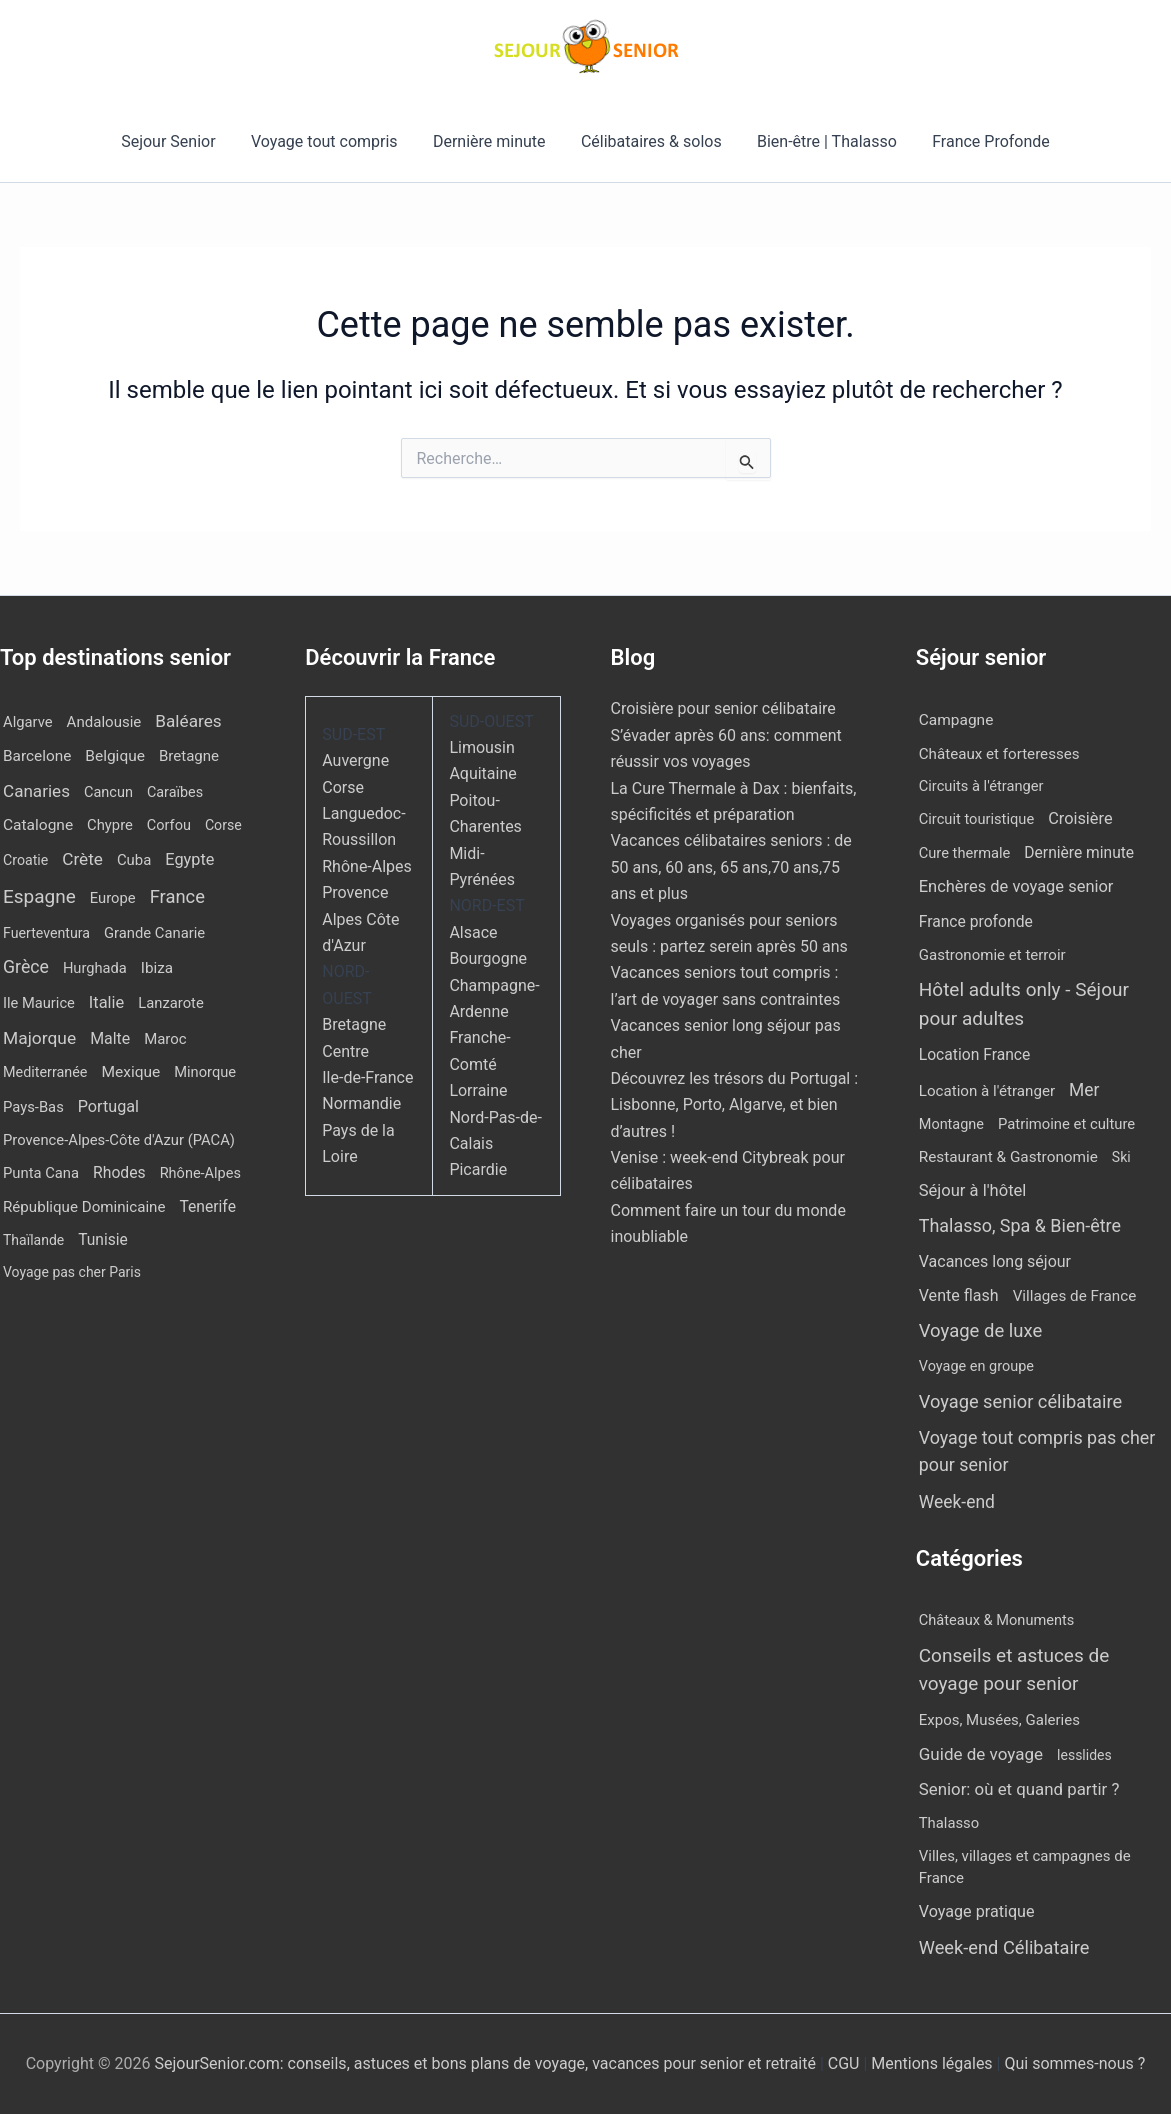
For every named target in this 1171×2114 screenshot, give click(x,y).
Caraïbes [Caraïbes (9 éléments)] (175, 792)
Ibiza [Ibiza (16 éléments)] (157, 968)
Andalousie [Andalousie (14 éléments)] (104, 722)
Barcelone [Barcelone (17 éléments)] (37, 756)
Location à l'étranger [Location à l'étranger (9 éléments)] (987, 1091)
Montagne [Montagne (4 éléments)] (951, 1124)
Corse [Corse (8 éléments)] (223, 825)
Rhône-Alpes (367, 866)
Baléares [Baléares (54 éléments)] (188, 721)
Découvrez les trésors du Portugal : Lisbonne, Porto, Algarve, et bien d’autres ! (735, 1105)
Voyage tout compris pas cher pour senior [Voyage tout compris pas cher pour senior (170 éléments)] (1037, 1451)
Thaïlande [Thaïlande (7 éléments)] (33, 1240)
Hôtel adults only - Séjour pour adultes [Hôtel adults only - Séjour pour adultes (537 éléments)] (1024, 1004)
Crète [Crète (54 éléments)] (82, 859)
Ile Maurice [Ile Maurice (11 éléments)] (39, 1003)
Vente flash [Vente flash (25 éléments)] (959, 1295)
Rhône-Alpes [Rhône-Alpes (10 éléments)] (200, 1173)
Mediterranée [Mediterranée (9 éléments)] (45, 1072)
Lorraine (478, 1090)
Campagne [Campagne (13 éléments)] (956, 720)
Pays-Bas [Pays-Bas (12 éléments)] (33, 1107)
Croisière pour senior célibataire (723, 708)
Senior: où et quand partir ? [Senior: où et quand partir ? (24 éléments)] (1019, 1789)
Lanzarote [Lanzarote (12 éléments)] (171, 1003)
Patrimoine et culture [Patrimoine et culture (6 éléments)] (1066, 1124)
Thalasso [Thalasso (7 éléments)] (949, 1823)
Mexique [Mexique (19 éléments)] (130, 1072)
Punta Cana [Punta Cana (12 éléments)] (41, 1173)
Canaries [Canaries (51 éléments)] (36, 791)
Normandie (361, 1103)
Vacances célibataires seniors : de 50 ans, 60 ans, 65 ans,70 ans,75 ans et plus (731, 867)
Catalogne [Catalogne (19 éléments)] (38, 825)
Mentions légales (931, 2063)
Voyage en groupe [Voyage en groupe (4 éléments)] (976, 1366)
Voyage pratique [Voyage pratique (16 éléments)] (977, 1911)
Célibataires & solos (649, 141)
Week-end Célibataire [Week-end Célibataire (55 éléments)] (1004, 1947)
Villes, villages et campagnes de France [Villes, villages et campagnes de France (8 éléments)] (1025, 1867)
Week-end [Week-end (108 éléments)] (957, 1502)
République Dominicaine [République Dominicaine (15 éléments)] (84, 1207)
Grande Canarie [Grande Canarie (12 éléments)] (154, 933)
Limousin (481, 747)
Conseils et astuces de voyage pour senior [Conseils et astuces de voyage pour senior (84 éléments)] (1014, 1670)
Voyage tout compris (329, 141)
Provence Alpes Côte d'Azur (360, 919)
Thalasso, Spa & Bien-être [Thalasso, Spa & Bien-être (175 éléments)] (1020, 1225)
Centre (345, 1051)
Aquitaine (482, 773)
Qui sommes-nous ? (1074, 2063)
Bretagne (354, 1024)
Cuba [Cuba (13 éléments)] (134, 860)
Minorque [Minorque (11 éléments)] (205, 1072)
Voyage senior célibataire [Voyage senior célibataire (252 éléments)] (1020, 1401)
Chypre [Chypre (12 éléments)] (110, 825)
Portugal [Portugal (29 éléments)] (108, 1106)
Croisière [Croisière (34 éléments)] (1080, 818)
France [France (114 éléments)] (177, 896)
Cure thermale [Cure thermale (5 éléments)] (965, 853)
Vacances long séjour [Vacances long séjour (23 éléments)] (995, 1261)
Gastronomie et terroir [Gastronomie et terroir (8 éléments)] (992, 955)
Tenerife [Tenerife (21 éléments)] (207, 1206)
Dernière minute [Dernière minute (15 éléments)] (1079, 853)
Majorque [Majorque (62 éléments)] (39, 1038)
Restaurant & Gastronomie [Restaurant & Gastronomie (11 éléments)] (1008, 1157)
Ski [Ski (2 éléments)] (1121, 1157)
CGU (846, 2063)
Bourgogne (488, 958)
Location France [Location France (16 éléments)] (975, 1054)
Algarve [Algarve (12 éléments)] (28, 722)
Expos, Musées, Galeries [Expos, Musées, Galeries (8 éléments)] (999, 1720)
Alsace (473, 932)
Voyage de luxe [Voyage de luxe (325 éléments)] (981, 1331)
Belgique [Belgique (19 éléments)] (115, 756)
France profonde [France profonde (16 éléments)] (976, 921)
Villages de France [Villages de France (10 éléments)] (1075, 1296)
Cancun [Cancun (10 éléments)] (108, 792)
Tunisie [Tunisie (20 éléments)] (103, 1240)
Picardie (478, 1169)
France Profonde (983, 141)
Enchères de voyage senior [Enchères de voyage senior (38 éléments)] (1016, 886)
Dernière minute (491, 141)
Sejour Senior (176, 141)
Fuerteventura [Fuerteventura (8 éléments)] (46, 933)
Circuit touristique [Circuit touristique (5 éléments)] (976, 819)
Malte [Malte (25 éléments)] (110, 1038)
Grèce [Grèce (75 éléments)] (26, 967)
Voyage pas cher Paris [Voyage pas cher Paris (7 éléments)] (72, 1272)
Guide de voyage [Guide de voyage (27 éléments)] (981, 1754)
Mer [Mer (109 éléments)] (1084, 1090)
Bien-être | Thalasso (822, 141)
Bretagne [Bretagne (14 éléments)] (189, 756)
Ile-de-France (367, 1077)
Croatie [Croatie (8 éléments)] (25, 860)
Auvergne (355, 760)
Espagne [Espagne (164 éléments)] (39, 896)
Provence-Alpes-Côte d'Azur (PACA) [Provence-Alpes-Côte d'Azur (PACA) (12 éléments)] (119, 1140)
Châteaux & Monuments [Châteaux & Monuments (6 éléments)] (997, 1620)
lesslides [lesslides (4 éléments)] (1084, 1755)
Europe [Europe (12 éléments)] (113, 898)
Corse (343, 787)
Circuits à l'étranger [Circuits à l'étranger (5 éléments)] (981, 786)
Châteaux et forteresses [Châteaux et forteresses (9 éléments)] (999, 754)
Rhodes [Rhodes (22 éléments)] (119, 1172)
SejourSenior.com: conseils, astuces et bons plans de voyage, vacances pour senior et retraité (486, 2063)
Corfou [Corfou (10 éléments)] (169, 825)
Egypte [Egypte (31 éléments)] (189, 859)
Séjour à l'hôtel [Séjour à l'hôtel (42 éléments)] (973, 1190)
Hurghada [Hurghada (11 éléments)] (95, 968)
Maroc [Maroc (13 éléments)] (165, 1039)
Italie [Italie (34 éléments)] (106, 1002)
